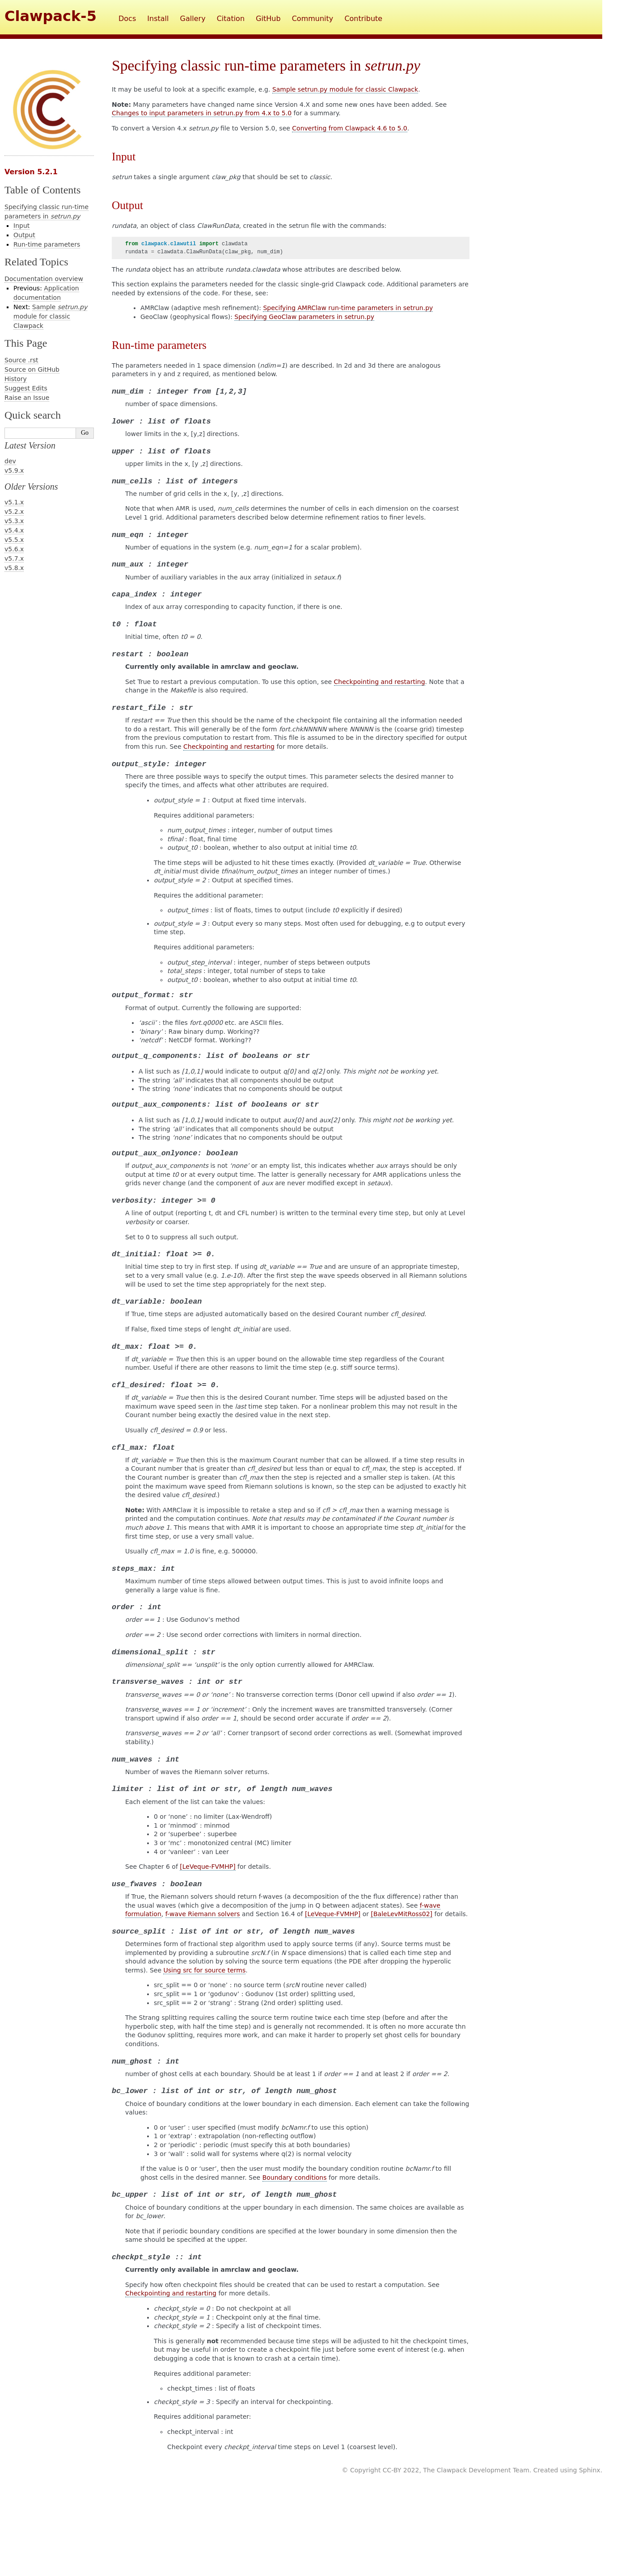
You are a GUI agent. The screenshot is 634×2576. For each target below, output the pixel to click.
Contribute (363, 18)
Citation (231, 18)
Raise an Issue (26, 397)
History (15, 378)
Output (24, 235)
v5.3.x (14, 520)
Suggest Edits (25, 388)
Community (313, 18)
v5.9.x (14, 470)
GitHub (268, 18)
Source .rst (21, 360)
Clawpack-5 (50, 16)
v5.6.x (14, 549)
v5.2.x (14, 511)
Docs (127, 18)
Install (158, 18)
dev (10, 461)
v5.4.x (14, 530)
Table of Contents (42, 190)
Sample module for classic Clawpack (50, 316)
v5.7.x (14, 558)
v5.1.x (14, 502)
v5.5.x (14, 539)
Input (21, 225)
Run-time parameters (46, 244)
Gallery (193, 18)
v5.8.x (14, 567)
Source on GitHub (31, 369)
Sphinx (589, 2470)
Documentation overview (43, 278)
